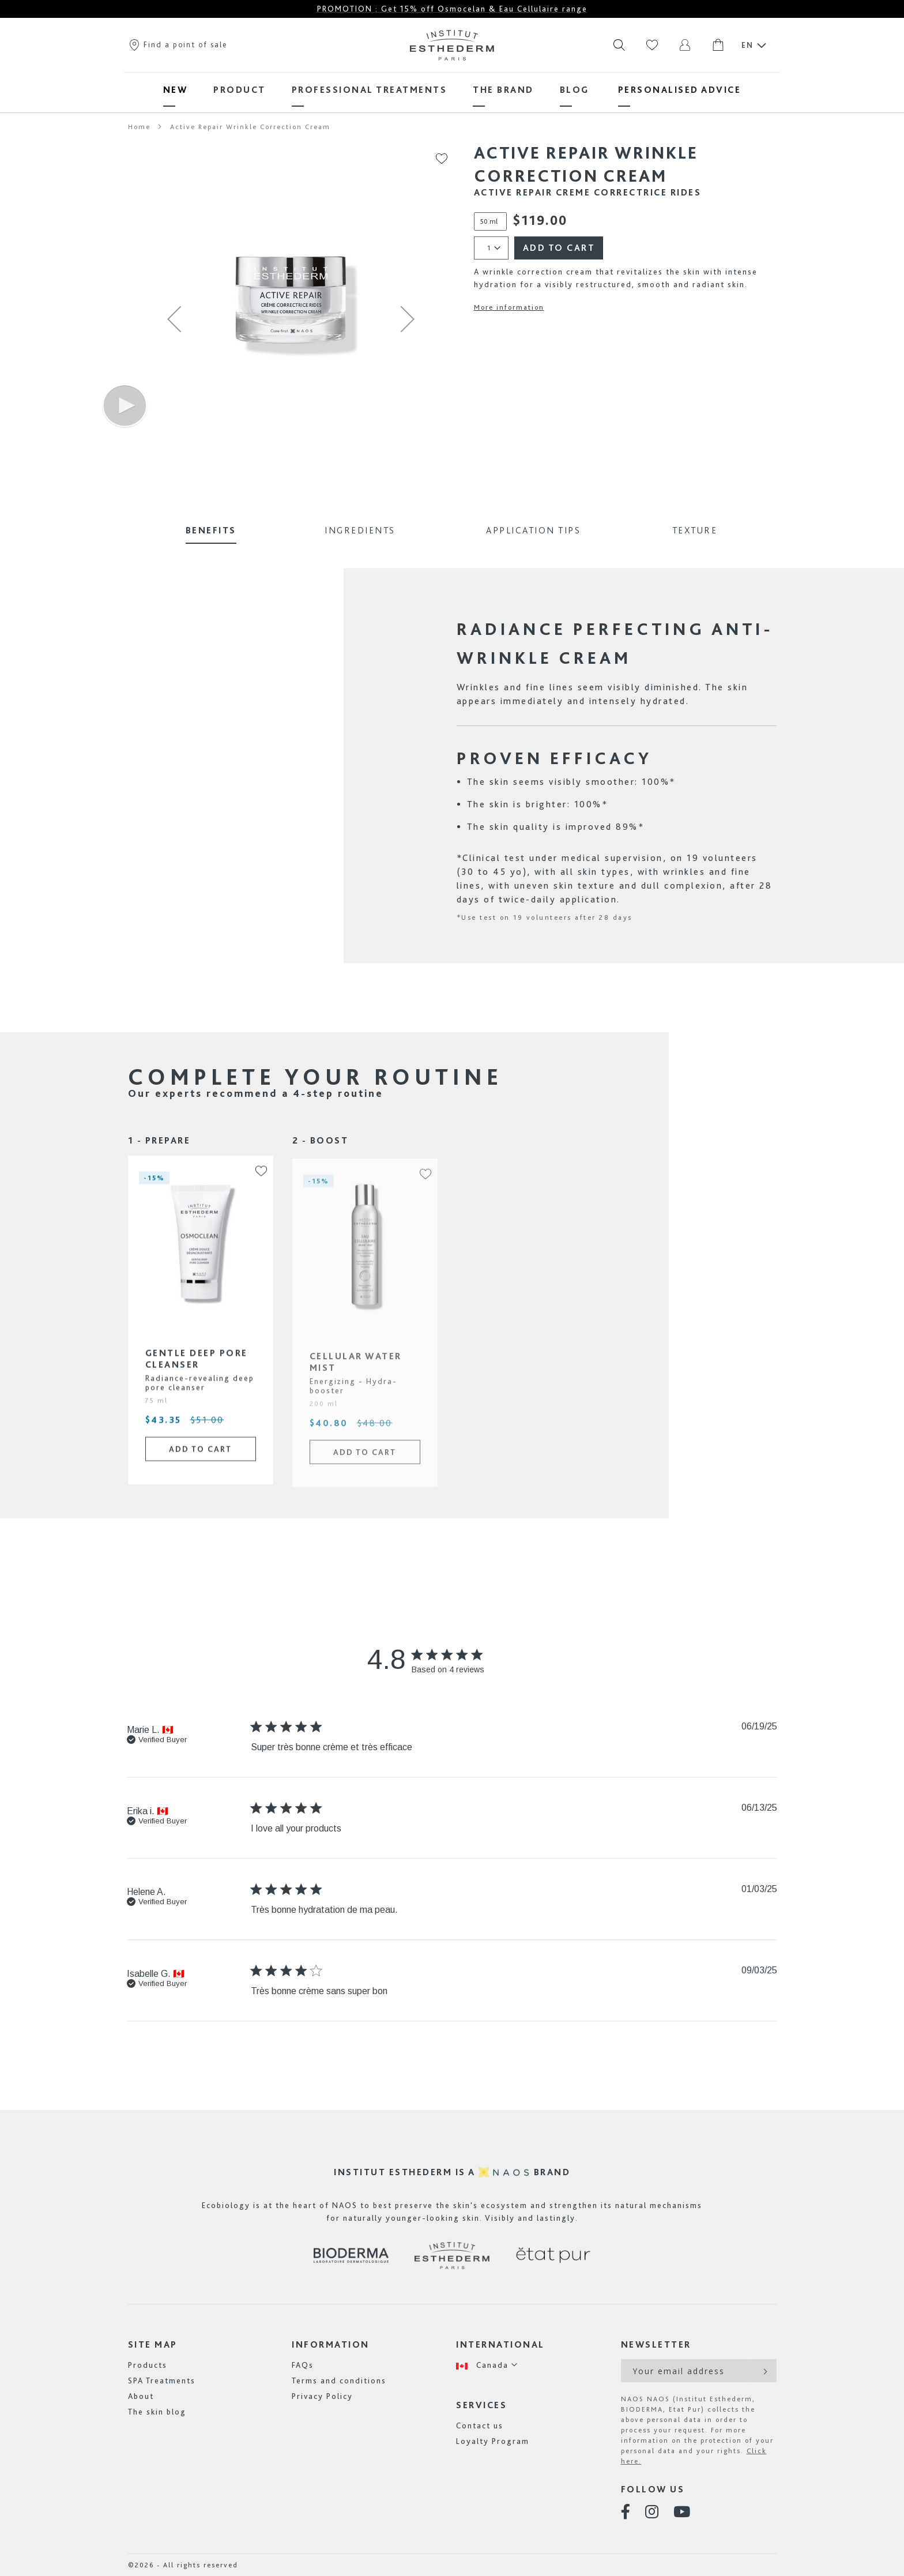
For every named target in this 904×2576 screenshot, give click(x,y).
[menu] (452, 90)
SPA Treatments (161, 2380)
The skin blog (157, 2411)
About (141, 2396)
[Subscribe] (764, 2370)
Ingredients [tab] (360, 530)
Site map (153, 2344)
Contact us (479, 2425)
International (500, 2344)
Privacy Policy (322, 2396)
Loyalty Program (492, 2441)
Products (147, 2365)
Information (331, 2344)
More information (509, 307)
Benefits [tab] (211, 530)
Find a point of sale (178, 44)
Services (481, 2405)
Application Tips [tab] (533, 530)
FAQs (303, 2365)
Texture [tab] (695, 530)
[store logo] (452, 45)
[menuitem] (175, 90)
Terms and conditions (339, 2380)
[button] (174, 318)
